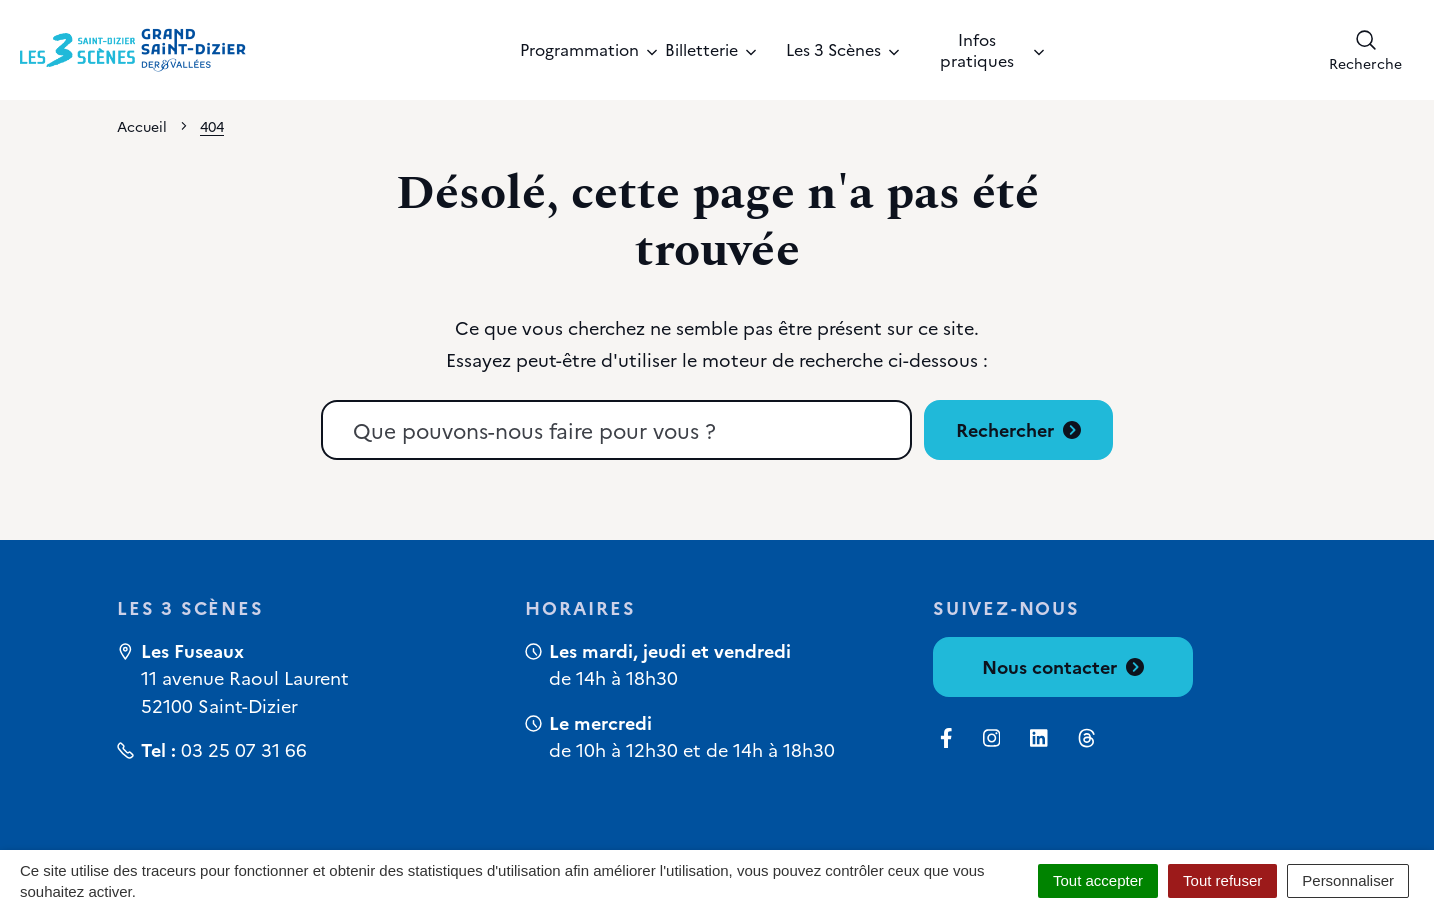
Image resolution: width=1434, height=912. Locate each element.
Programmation (577, 49)
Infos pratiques (992, 49)
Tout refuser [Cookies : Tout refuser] (1222, 880)
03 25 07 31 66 (244, 749)
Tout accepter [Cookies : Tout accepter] (1098, 880)
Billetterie (710, 49)
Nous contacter (1063, 666)
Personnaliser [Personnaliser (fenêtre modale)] (1348, 880)
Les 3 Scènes (842, 49)
